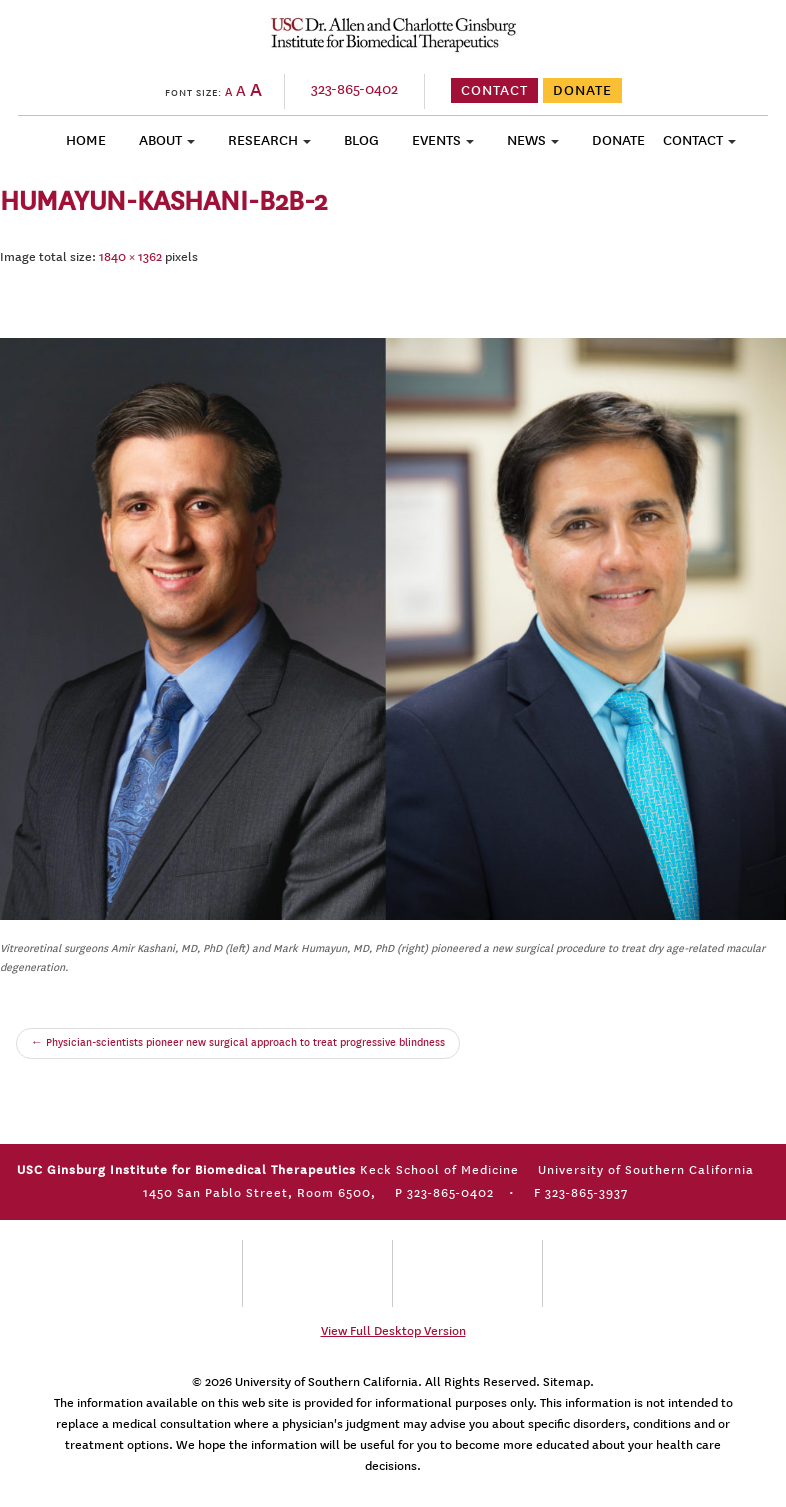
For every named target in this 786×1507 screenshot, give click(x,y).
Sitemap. (568, 1382)
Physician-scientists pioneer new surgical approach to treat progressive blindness (238, 1043)
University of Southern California (326, 1382)
